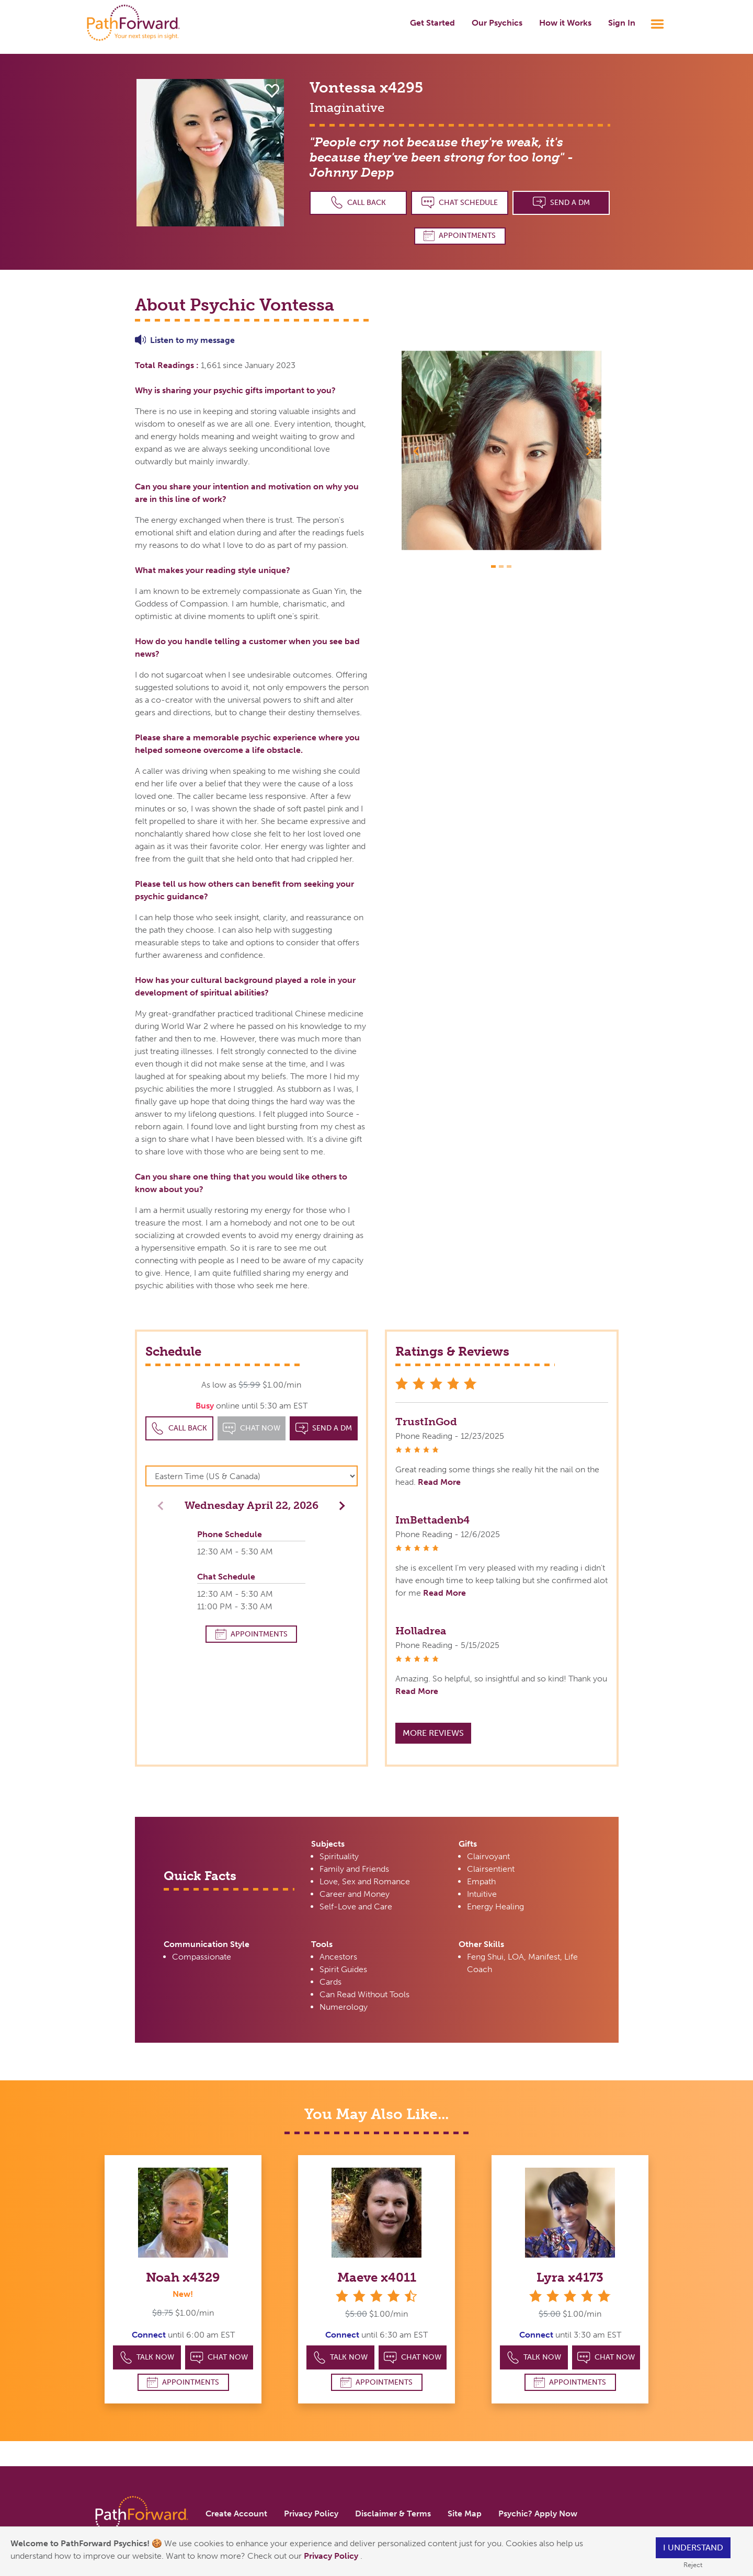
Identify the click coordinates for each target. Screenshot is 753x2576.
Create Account (236, 2513)
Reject (692, 2565)
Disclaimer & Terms (393, 2513)
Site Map (465, 2513)
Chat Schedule (459, 202)
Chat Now (219, 2357)
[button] (416, 450)
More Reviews (433, 1733)
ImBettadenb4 (432, 1520)
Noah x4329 (183, 2277)
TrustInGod (426, 1421)
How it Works (565, 23)
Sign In (621, 23)
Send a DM (561, 202)
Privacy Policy (332, 2556)
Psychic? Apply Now (537, 2513)
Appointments (460, 235)
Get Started (432, 23)
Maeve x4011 (376, 2277)
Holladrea (420, 1630)
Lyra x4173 (570, 2277)
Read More (439, 1482)
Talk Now (147, 2357)
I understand (693, 2547)
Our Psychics (497, 23)
